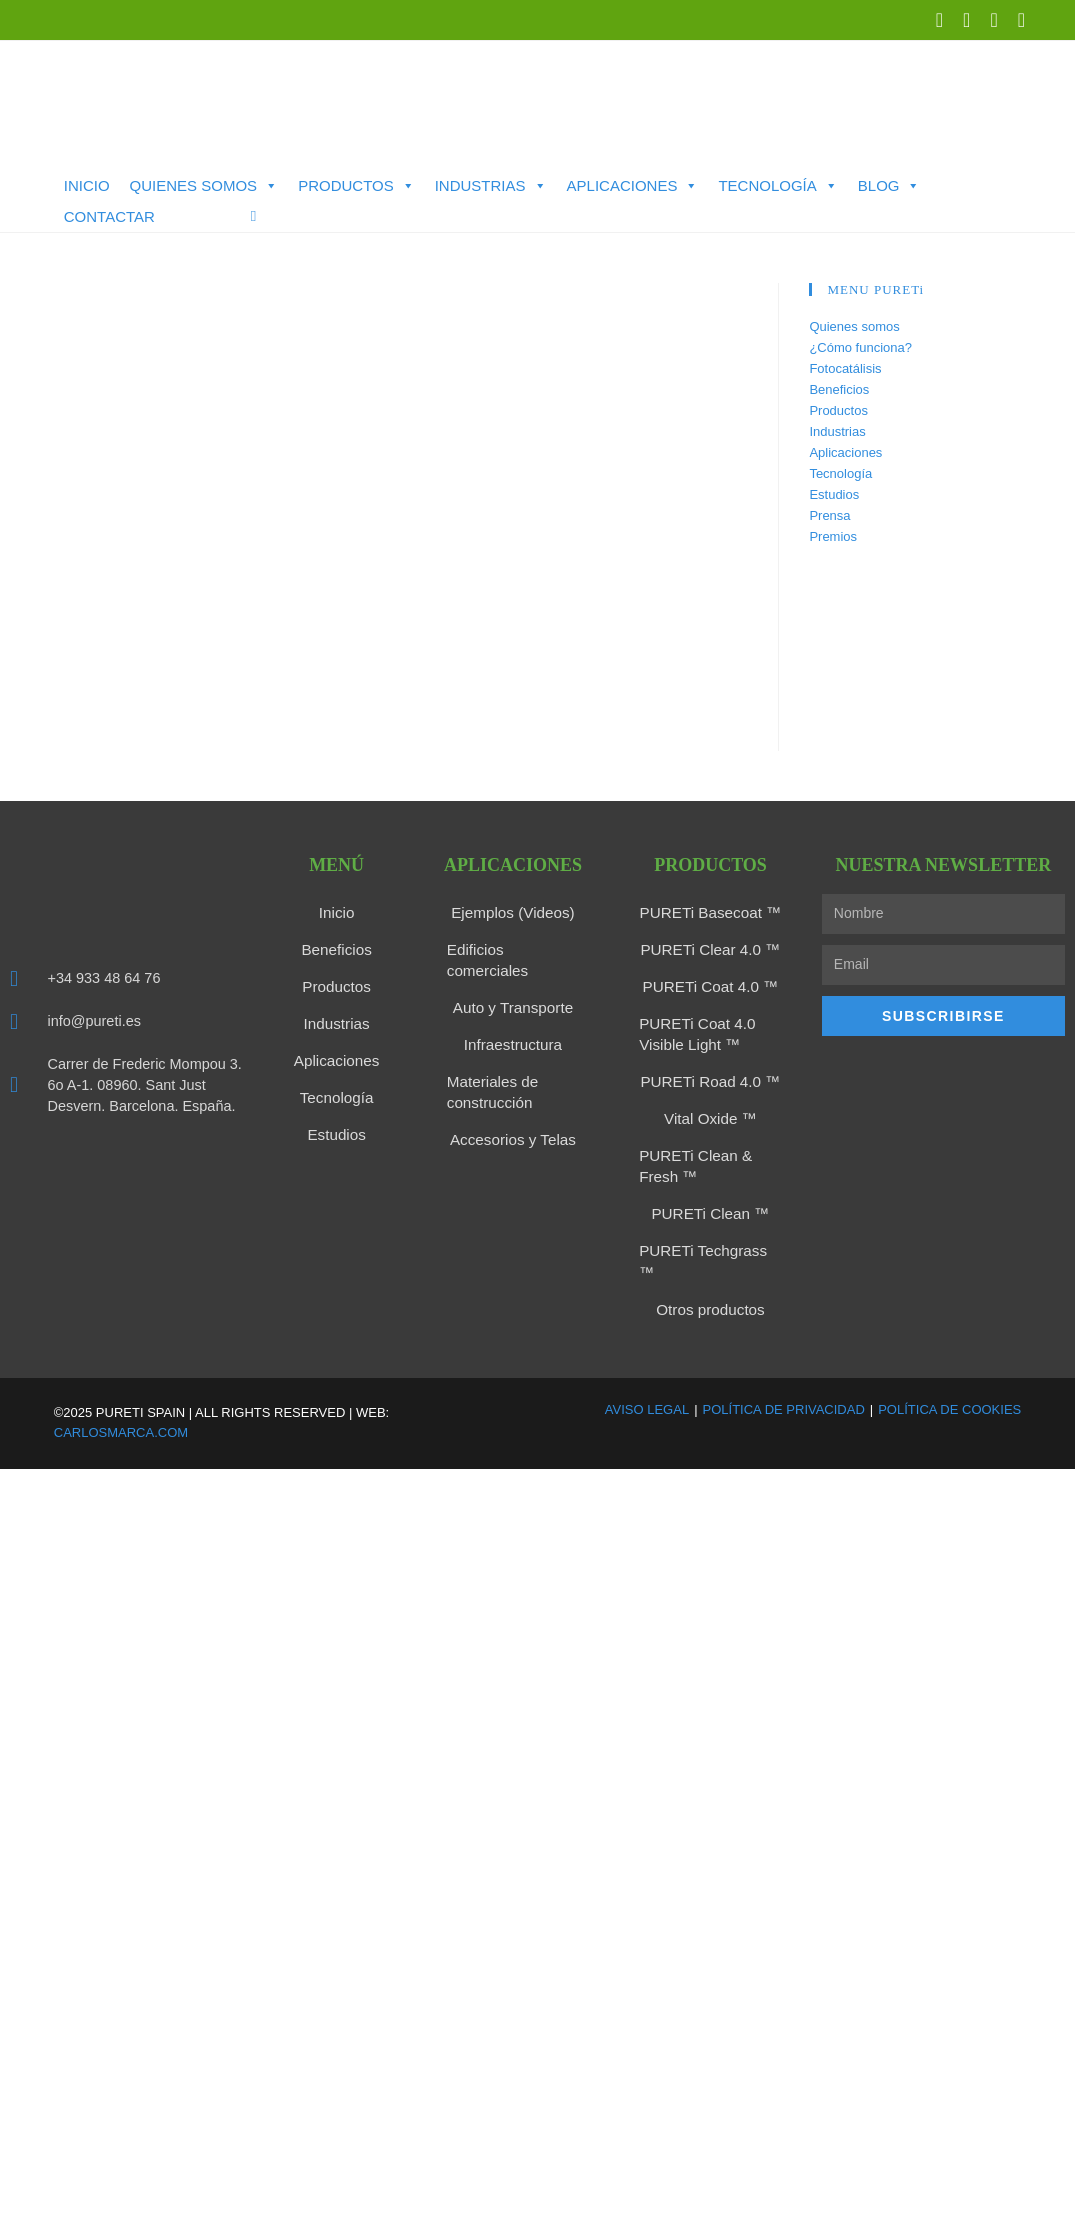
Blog (889, 186)
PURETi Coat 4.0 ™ (710, 984)
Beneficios (839, 389)
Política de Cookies (949, 1375)
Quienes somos (204, 186)
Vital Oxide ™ (710, 1112)
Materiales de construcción (489, 1066)
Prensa (829, 515)
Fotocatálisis (845, 368)
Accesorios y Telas (513, 1112)
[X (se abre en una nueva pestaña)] (939, 20)
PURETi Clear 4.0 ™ (710, 948)
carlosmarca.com (121, 1399)
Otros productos (711, 1276)
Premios (833, 536)
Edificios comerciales (513, 948)
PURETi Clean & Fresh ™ (691, 1158)
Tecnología (777, 186)
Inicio (87, 185)
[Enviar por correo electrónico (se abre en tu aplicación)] (1016, 20)
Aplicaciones (633, 186)
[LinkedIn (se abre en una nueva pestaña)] (966, 20)
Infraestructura (513, 1020)
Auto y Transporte (513, 984)
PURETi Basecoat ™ (710, 912)
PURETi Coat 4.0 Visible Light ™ (692, 1030)
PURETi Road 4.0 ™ (710, 1076)
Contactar (109, 216)
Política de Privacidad (784, 1375)
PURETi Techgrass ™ (710, 1240)
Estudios (834, 494)
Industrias (491, 186)
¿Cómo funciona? (860, 347)
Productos (356, 186)
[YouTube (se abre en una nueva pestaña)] (993, 20)
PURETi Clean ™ (710, 1204)
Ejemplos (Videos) (512, 912)
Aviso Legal (647, 1375)
